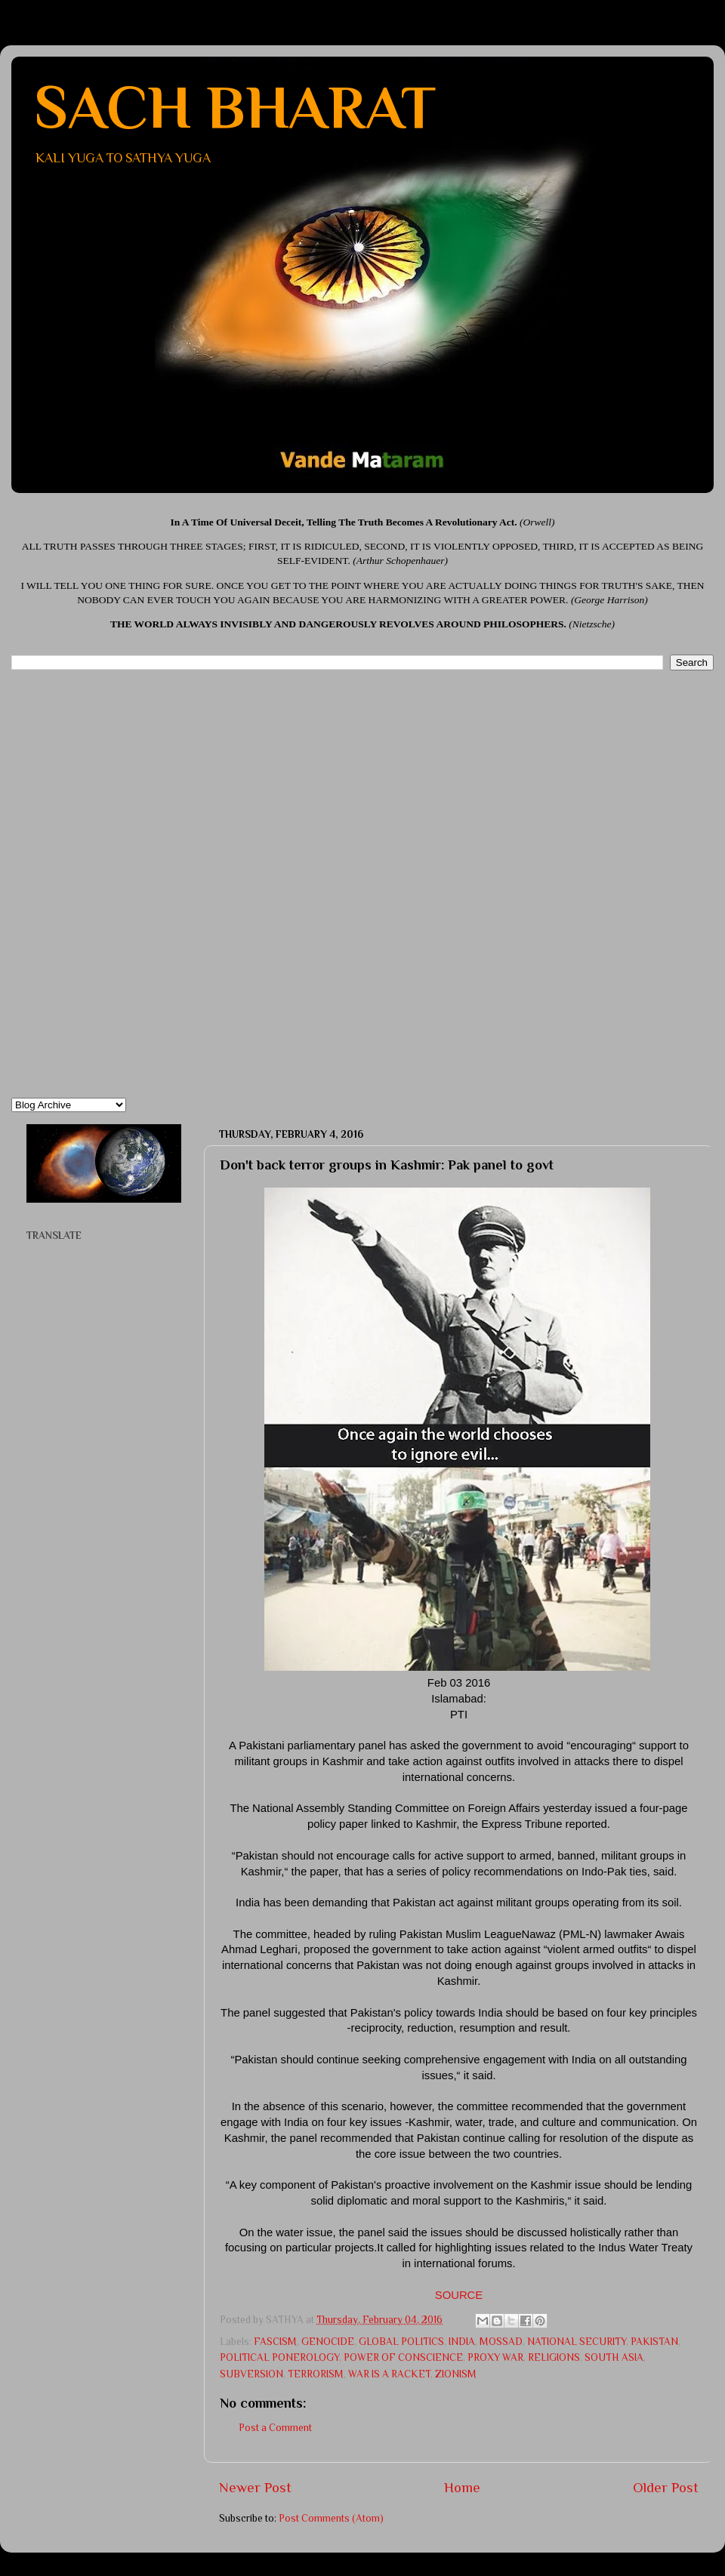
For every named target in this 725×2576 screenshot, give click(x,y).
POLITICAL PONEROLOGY (279, 2357)
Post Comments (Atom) (331, 2518)
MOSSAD (501, 2341)
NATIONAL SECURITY (576, 2341)
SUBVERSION (251, 2374)
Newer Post (255, 2487)
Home (462, 2487)
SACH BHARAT (235, 107)
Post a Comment (275, 2427)
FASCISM (275, 2341)
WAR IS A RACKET (389, 2374)
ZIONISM (456, 2374)
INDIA (462, 2341)
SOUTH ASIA (614, 2357)
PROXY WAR (495, 2357)
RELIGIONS (554, 2357)
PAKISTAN (654, 2341)
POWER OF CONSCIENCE (403, 2357)
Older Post (666, 2487)
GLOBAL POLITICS (401, 2341)
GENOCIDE (327, 2341)
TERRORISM (316, 2374)
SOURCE (459, 2295)
